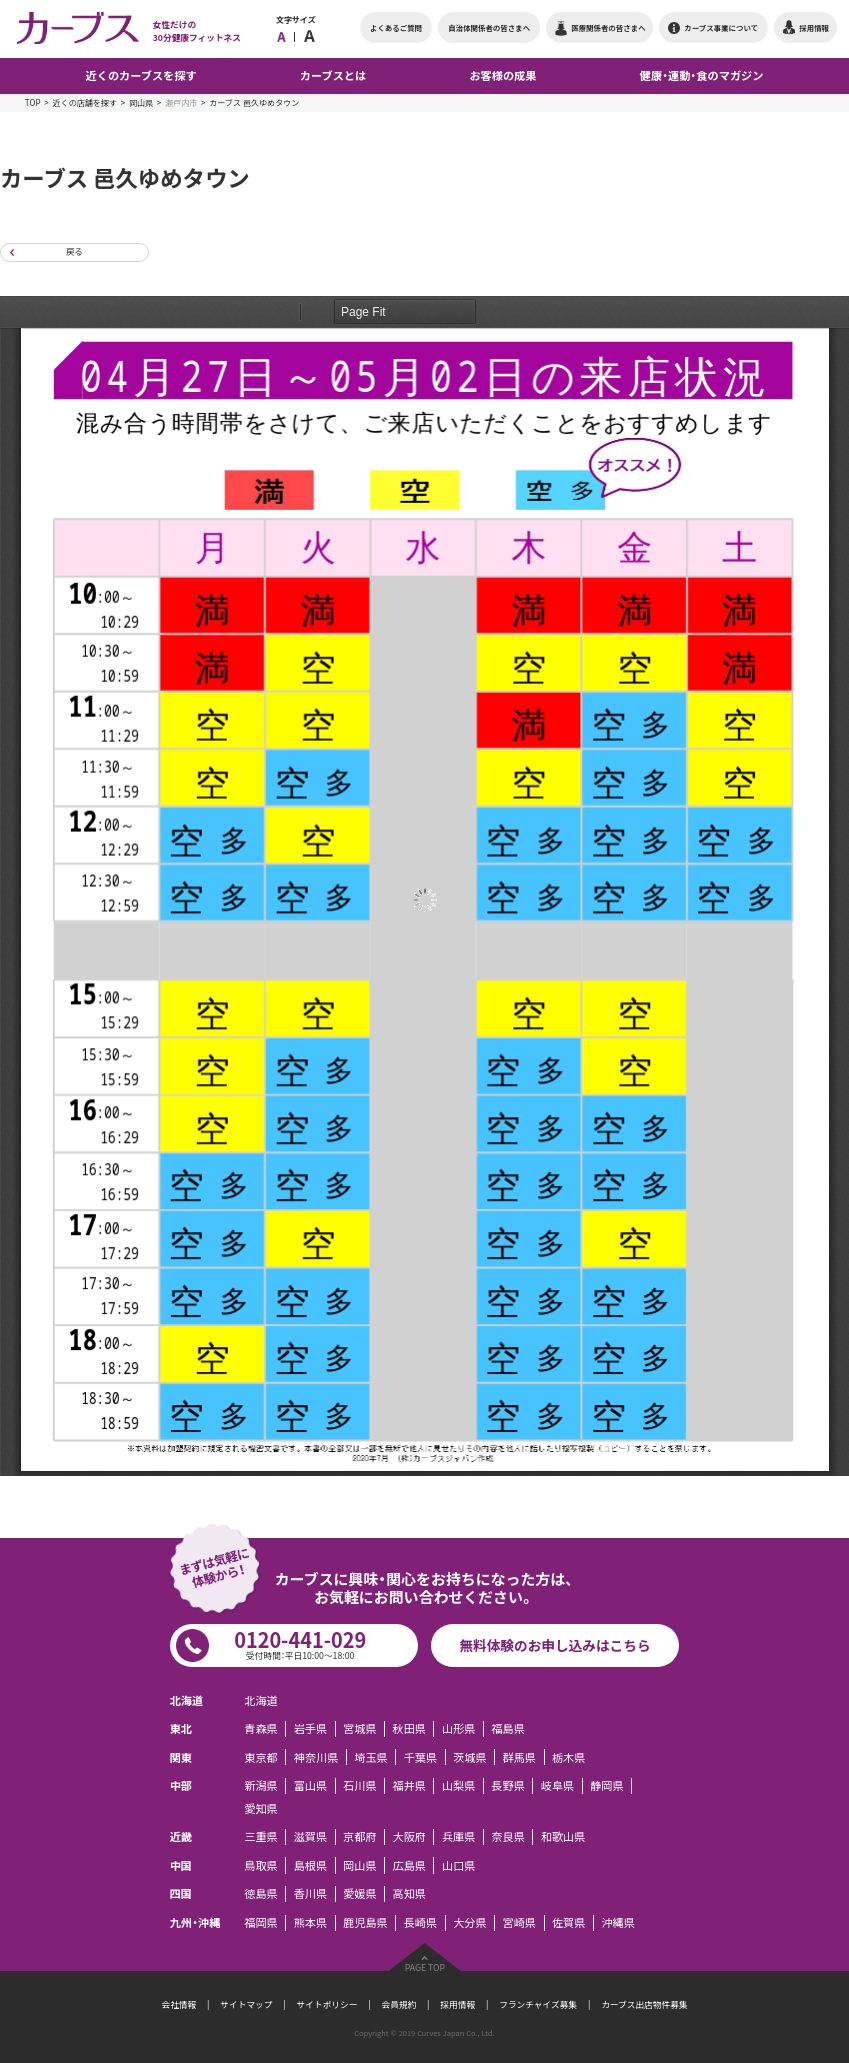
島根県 (311, 1865)
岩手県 (311, 1729)
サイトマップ (246, 2004)
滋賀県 (311, 1837)
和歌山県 (563, 1837)
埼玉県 (371, 1757)
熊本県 (311, 1923)
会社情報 (178, 2004)
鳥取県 (261, 1865)
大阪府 (410, 1837)
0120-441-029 (300, 1643)
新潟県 (261, 1786)
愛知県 (261, 1808)
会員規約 (398, 2004)
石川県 (360, 1786)
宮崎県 (520, 1923)
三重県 (261, 1837)
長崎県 (421, 1923)
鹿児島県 (365, 1923)
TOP (33, 103)
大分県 (470, 1923)
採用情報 (457, 2004)
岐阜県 (558, 1786)
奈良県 (508, 1837)
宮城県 (360, 1729)
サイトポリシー (327, 2004)
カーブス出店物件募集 (644, 2004)
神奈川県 (316, 1757)
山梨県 (459, 1786)
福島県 (508, 1729)
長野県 (508, 1786)
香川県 (311, 1894)
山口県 (459, 1865)
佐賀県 (569, 1923)
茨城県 (470, 1757)
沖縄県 (618, 1923)
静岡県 (607, 1786)
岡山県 (141, 103)
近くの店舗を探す (84, 103)
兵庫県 (459, 1837)
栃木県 (569, 1757)
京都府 (360, 1837)
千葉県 (421, 1757)
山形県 (459, 1729)
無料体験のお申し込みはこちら (554, 1645)
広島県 (410, 1865)
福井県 (410, 1786)
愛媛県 (360, 1894)
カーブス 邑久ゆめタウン (254, 103)
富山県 (311, 1786)
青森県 (261, 1729)
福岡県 (261, 1923)
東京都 (261, 1757)
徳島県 (261, 1894)
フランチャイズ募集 (538, 2004)
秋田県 (410, 1729)
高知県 (410, 1894)
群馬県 (520, 1757)
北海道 (261, 1700)
